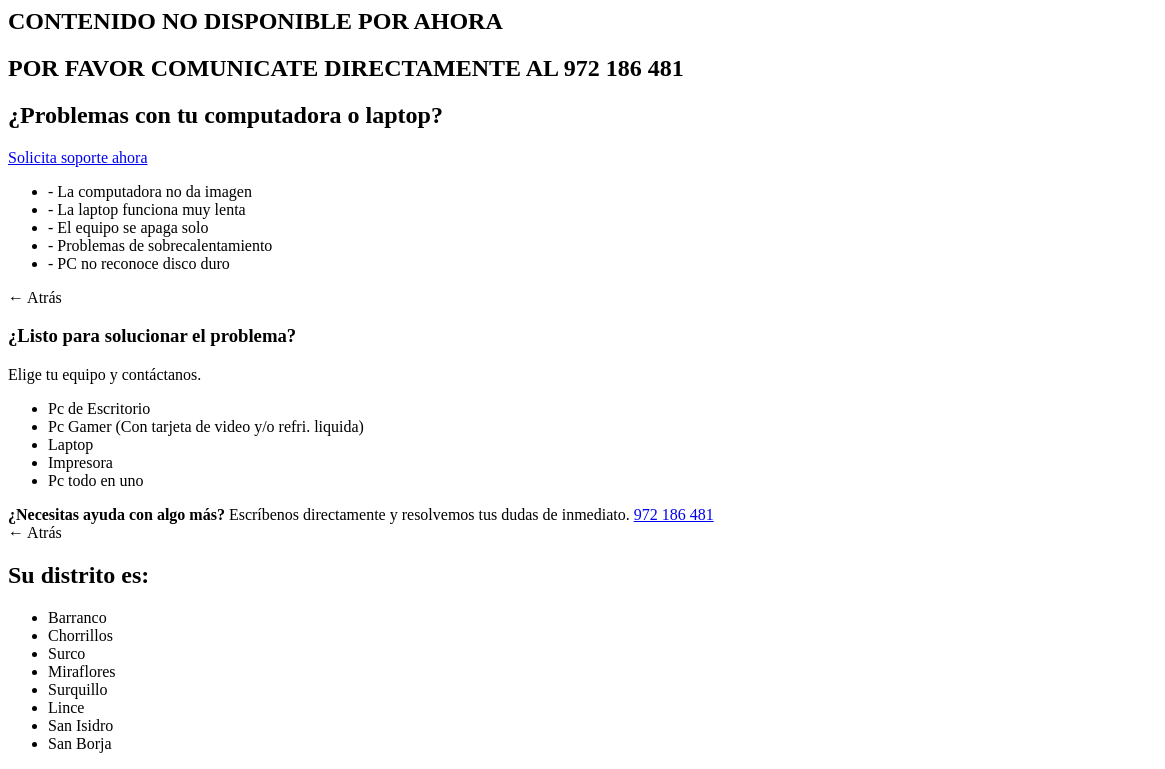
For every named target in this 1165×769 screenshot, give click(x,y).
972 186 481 (674, 514)
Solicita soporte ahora (78, 157)
